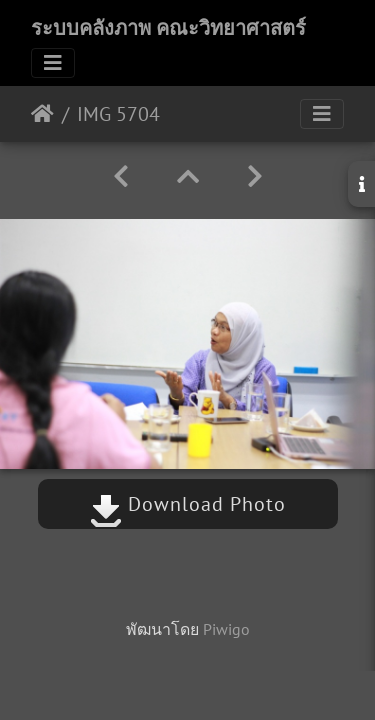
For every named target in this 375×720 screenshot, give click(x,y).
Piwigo (226, 629)
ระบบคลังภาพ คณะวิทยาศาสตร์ (168, 28)
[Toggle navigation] (53, 63)
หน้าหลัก (42, 114)
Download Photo (188, 504)
